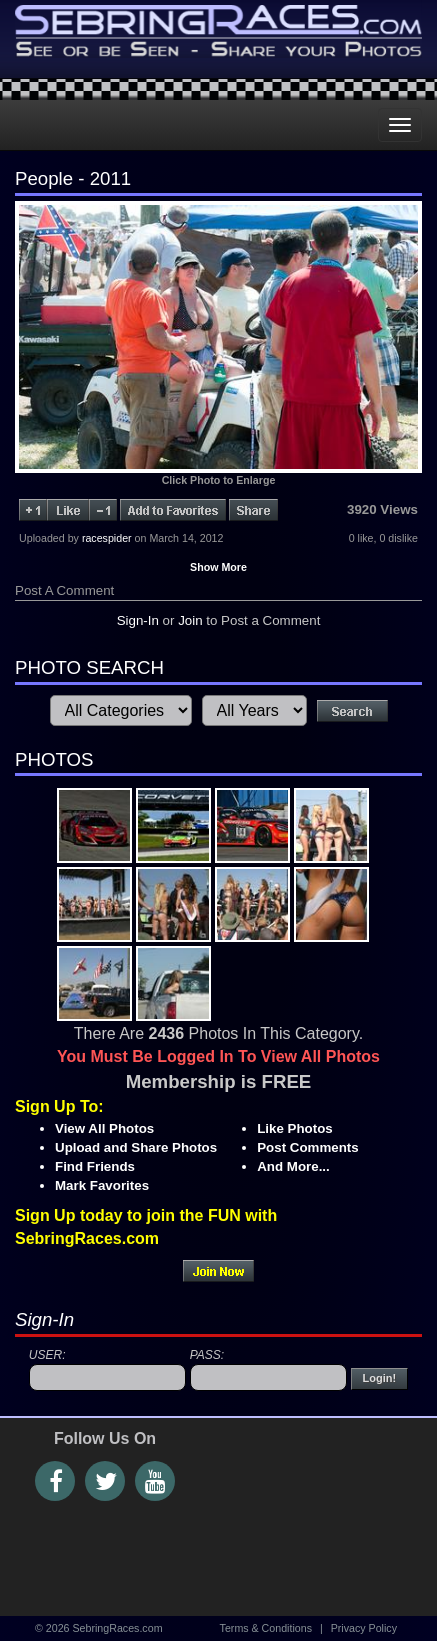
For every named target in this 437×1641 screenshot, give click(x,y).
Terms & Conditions (266, 1628)
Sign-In (138, 620)
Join (190, 620)
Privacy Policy (364, 1628)
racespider (107, 538)
